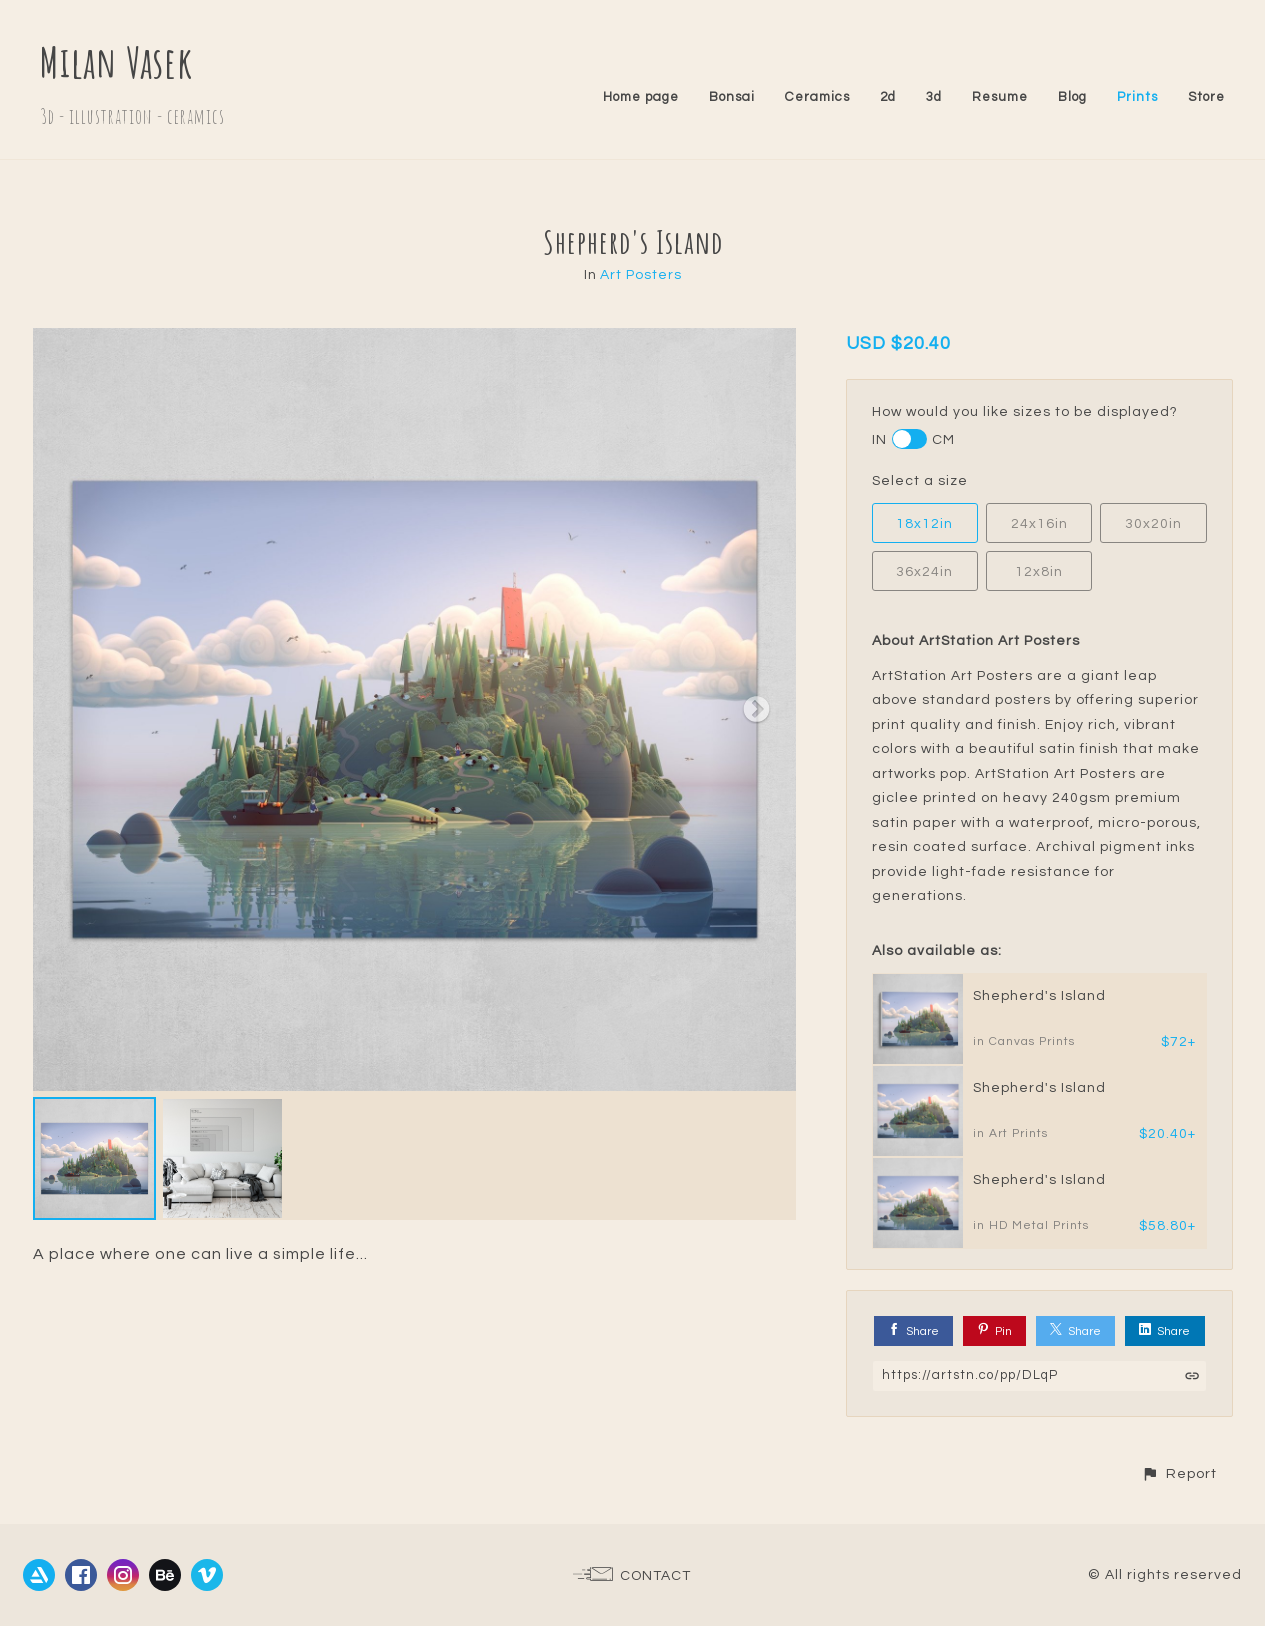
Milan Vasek (116, 61)
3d (934, 97)
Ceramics (817, 97)
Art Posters (641, 275)
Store (1206, 97)
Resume (1000, 97)
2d (888, 97)
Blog (1072, 97)
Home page (641, 97)
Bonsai (732, 97)
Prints (1137, 97)
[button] (1179, 1473)
